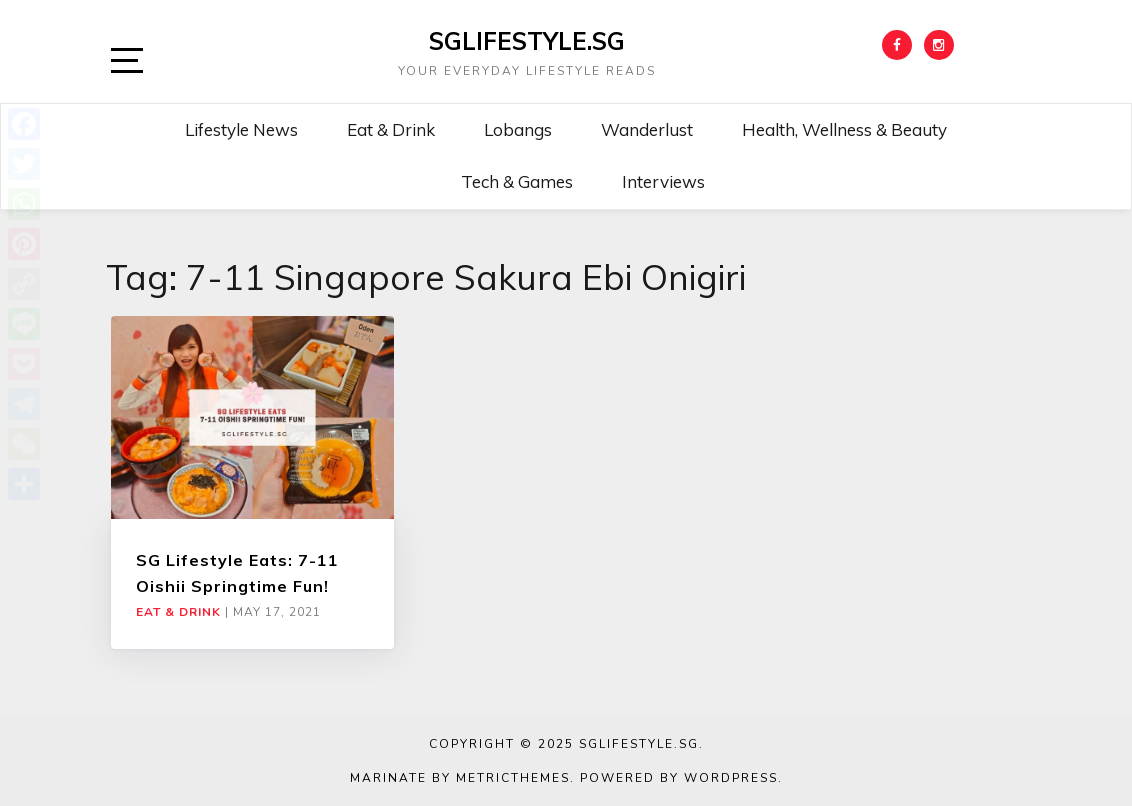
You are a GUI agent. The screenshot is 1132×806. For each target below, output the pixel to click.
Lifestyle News (241, 129)
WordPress (731, 778)
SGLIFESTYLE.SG (527, 41)
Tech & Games (517, 181)
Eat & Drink (391, 129)
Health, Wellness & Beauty (844, 129)
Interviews (663, 181)
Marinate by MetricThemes (460, 778)
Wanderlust (647, 129)
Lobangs (518, 129)
